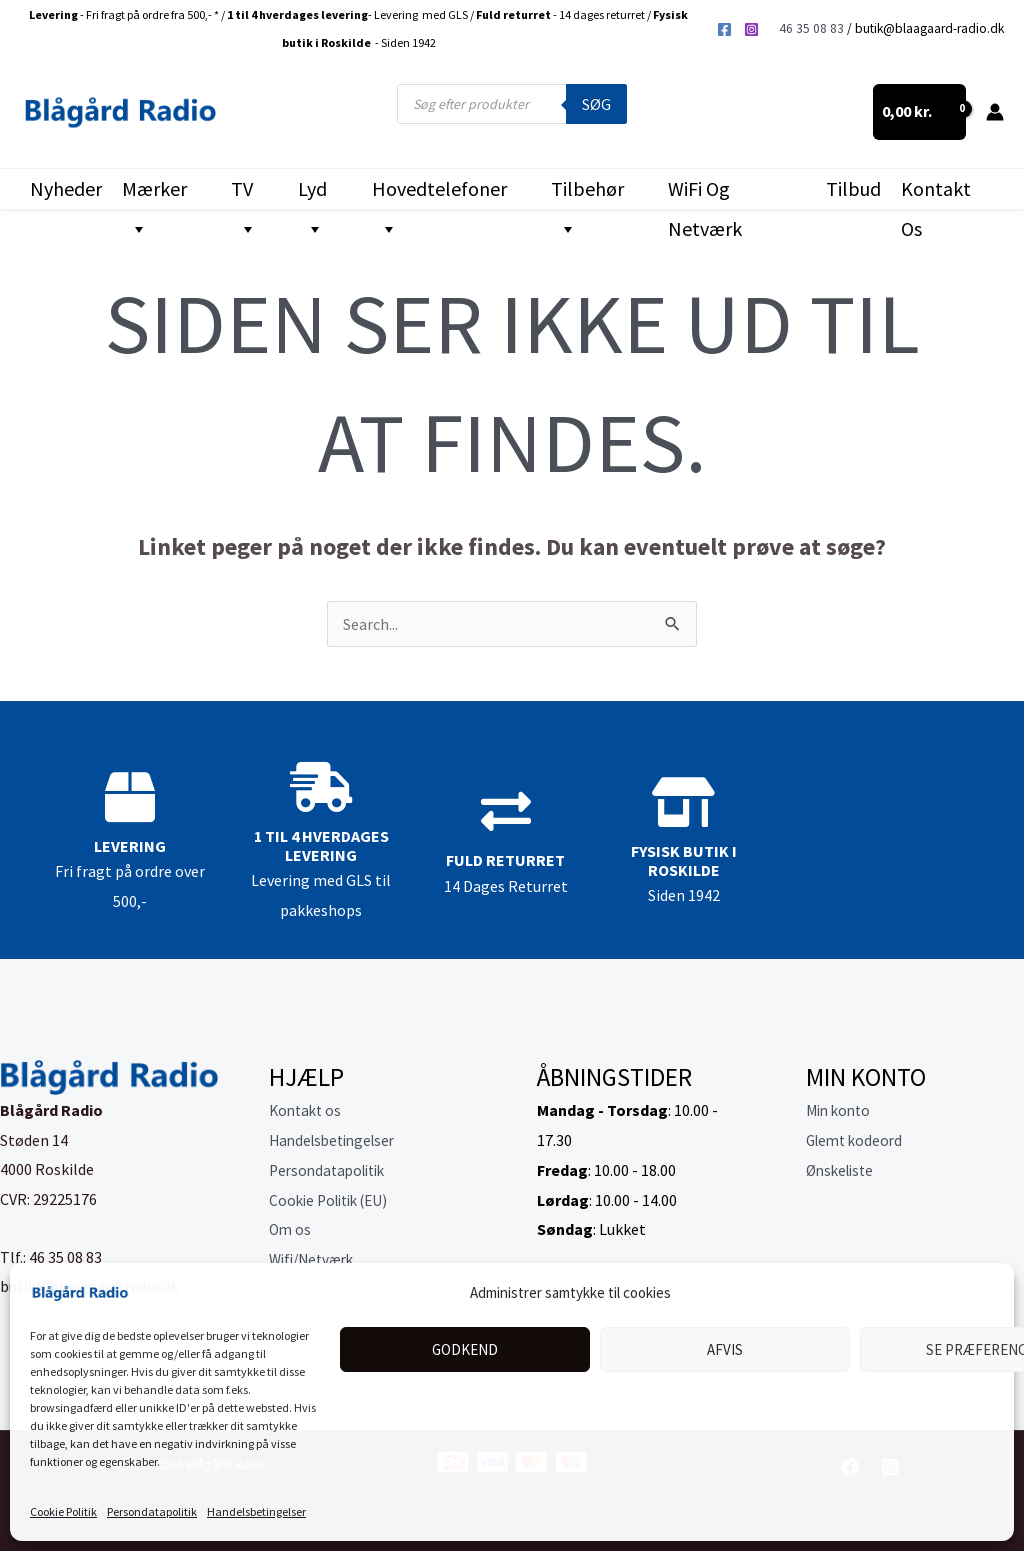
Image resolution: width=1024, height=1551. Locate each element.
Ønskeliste (843, 1170)
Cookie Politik (63, 1511)
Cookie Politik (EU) (334, 1200)
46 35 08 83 (811, 28)
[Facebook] (724, 29)
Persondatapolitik (152, 1511)
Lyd (312, 192)
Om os (291, 1229)
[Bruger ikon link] (995, 112)
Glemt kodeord (857, 1140)
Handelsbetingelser (256, 1511)
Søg (596, 104)
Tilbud (853, 188)
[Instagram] (751, 29)
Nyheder (66, 188)
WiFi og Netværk (705, 192)
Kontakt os (936, 192)
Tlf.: (14, 1257)
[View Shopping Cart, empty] (919, 112)
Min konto (841, 1110)
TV (244, 192)
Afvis (725, 1349)
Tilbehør (587, 192)
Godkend (465, 1349)
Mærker (154, 192)
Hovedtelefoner (439, 192)
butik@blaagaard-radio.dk (929, 28)
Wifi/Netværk (315, 1259)
